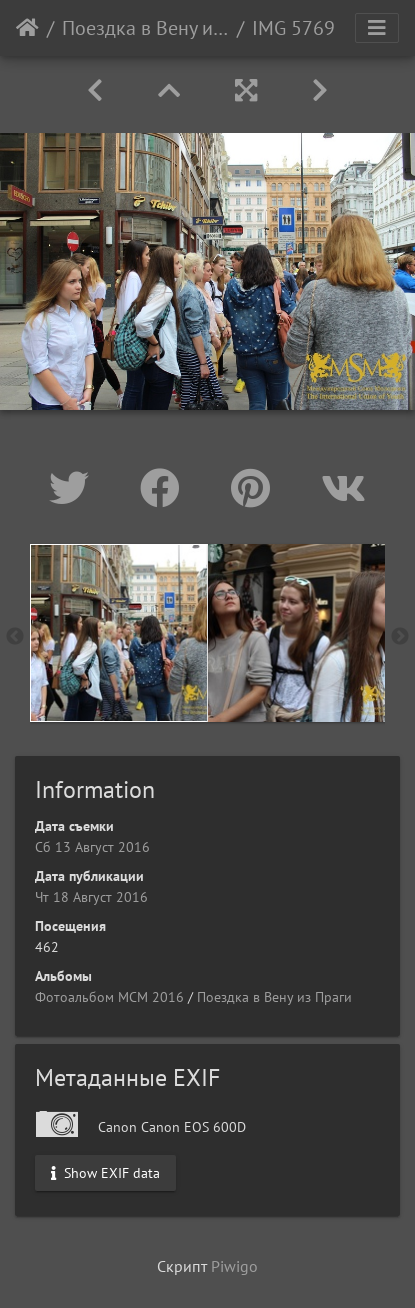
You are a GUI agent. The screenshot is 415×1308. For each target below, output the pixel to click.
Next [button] (400, 637)
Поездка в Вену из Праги (145, 28)
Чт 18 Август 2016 (91, 897)
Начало (27, 28)
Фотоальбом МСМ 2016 (109, 997)
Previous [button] (15, 637)
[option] (119, 633)
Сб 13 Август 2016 (92, 847)
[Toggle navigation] (377, 28)
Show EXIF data (105, 1173)
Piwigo (234, 1266)
